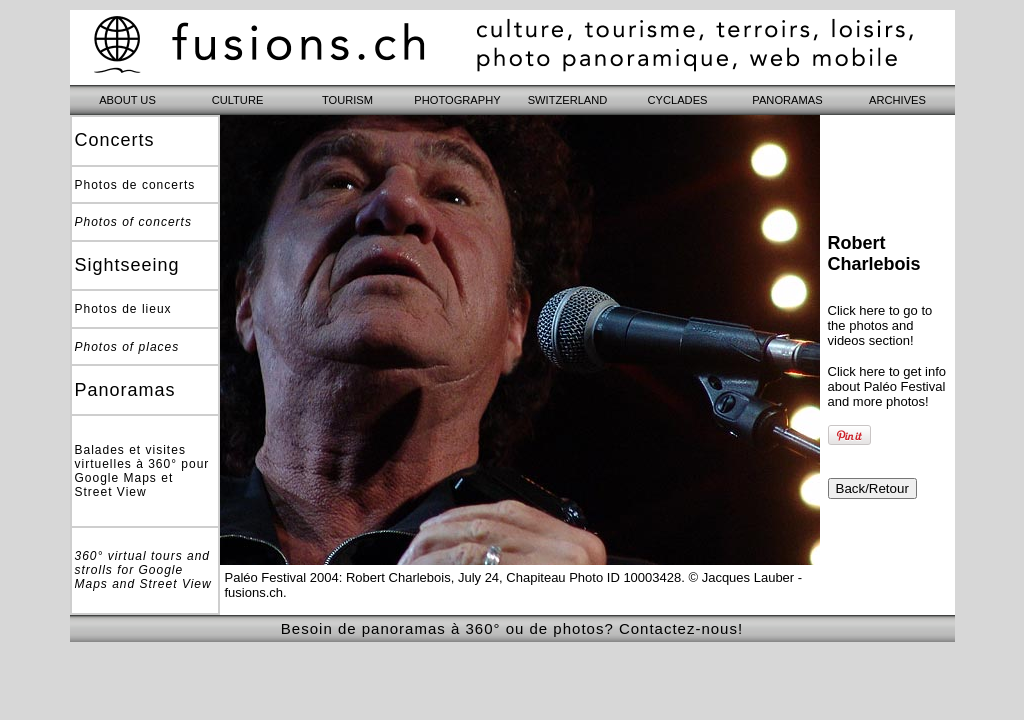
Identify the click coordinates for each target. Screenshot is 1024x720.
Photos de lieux (123, 309)
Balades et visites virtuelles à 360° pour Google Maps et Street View (142, 471)
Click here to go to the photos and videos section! (880, 325)
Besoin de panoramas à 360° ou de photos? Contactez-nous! (512, 628)
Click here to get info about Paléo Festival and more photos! (887, 386)
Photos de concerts (135, 185)
